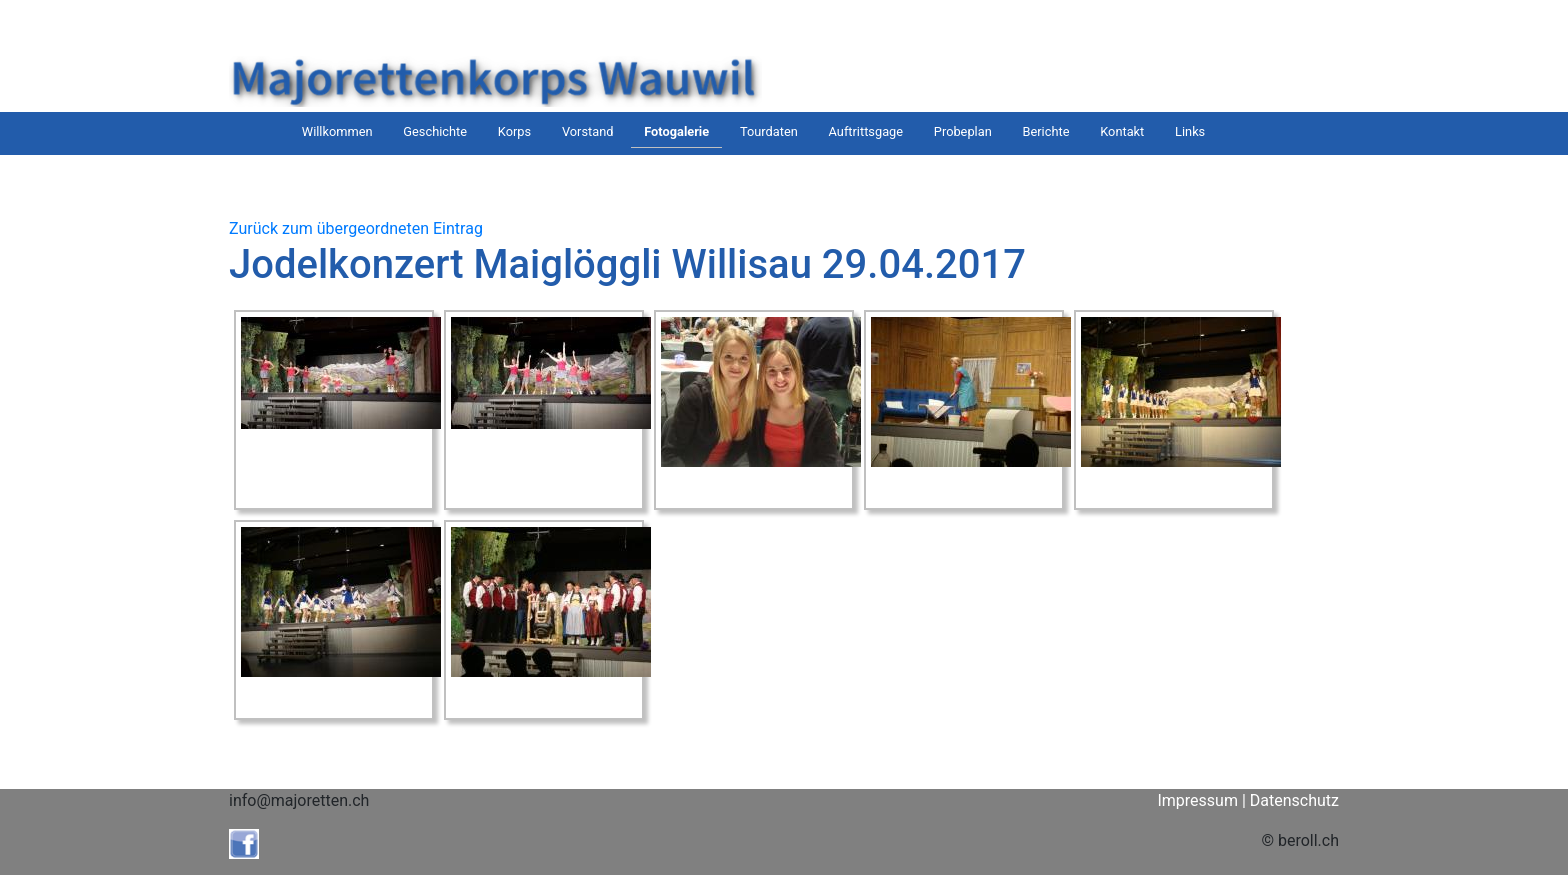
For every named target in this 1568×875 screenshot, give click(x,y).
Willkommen (337, 131)
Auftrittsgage (866, 131)
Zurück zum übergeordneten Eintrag (356, 228)
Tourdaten (769, 131)
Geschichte (435, 131)
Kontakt (1122, 131)
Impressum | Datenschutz (1248, 800)
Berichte (1046, 131)
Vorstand (588, 131)
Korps (514, 131)
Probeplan (963, 131)
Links (1190, 131)
